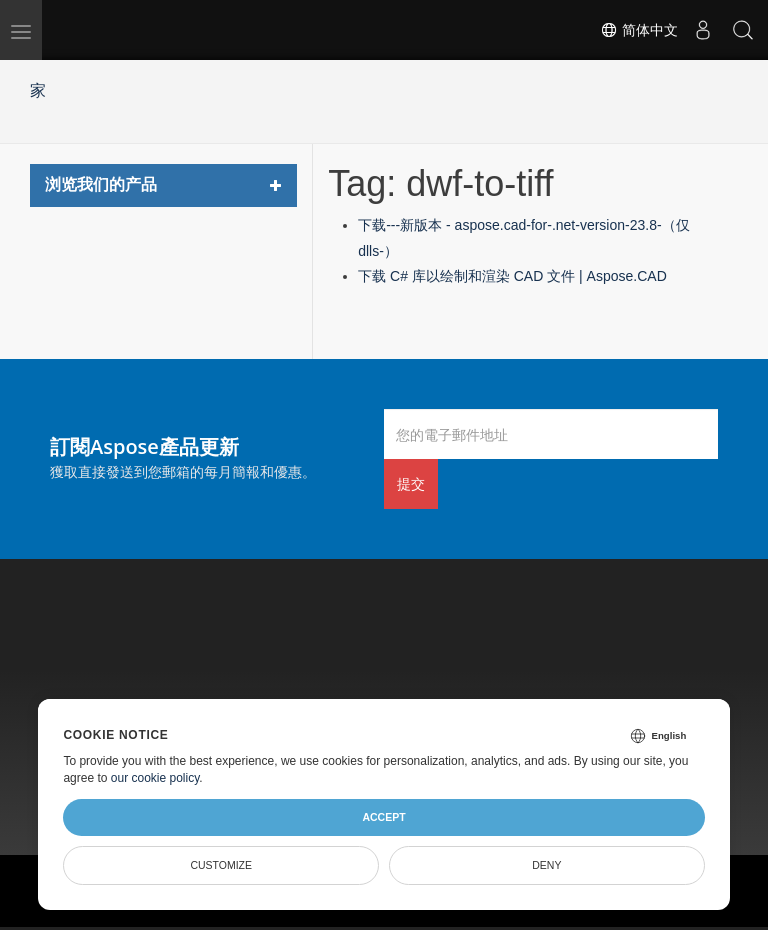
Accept (383, 817)
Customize (221, 865)
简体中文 (639, 30)
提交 (411, 483)
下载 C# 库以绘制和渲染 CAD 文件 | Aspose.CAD (512, 276)
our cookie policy (155, 778)
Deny (546, 865)
